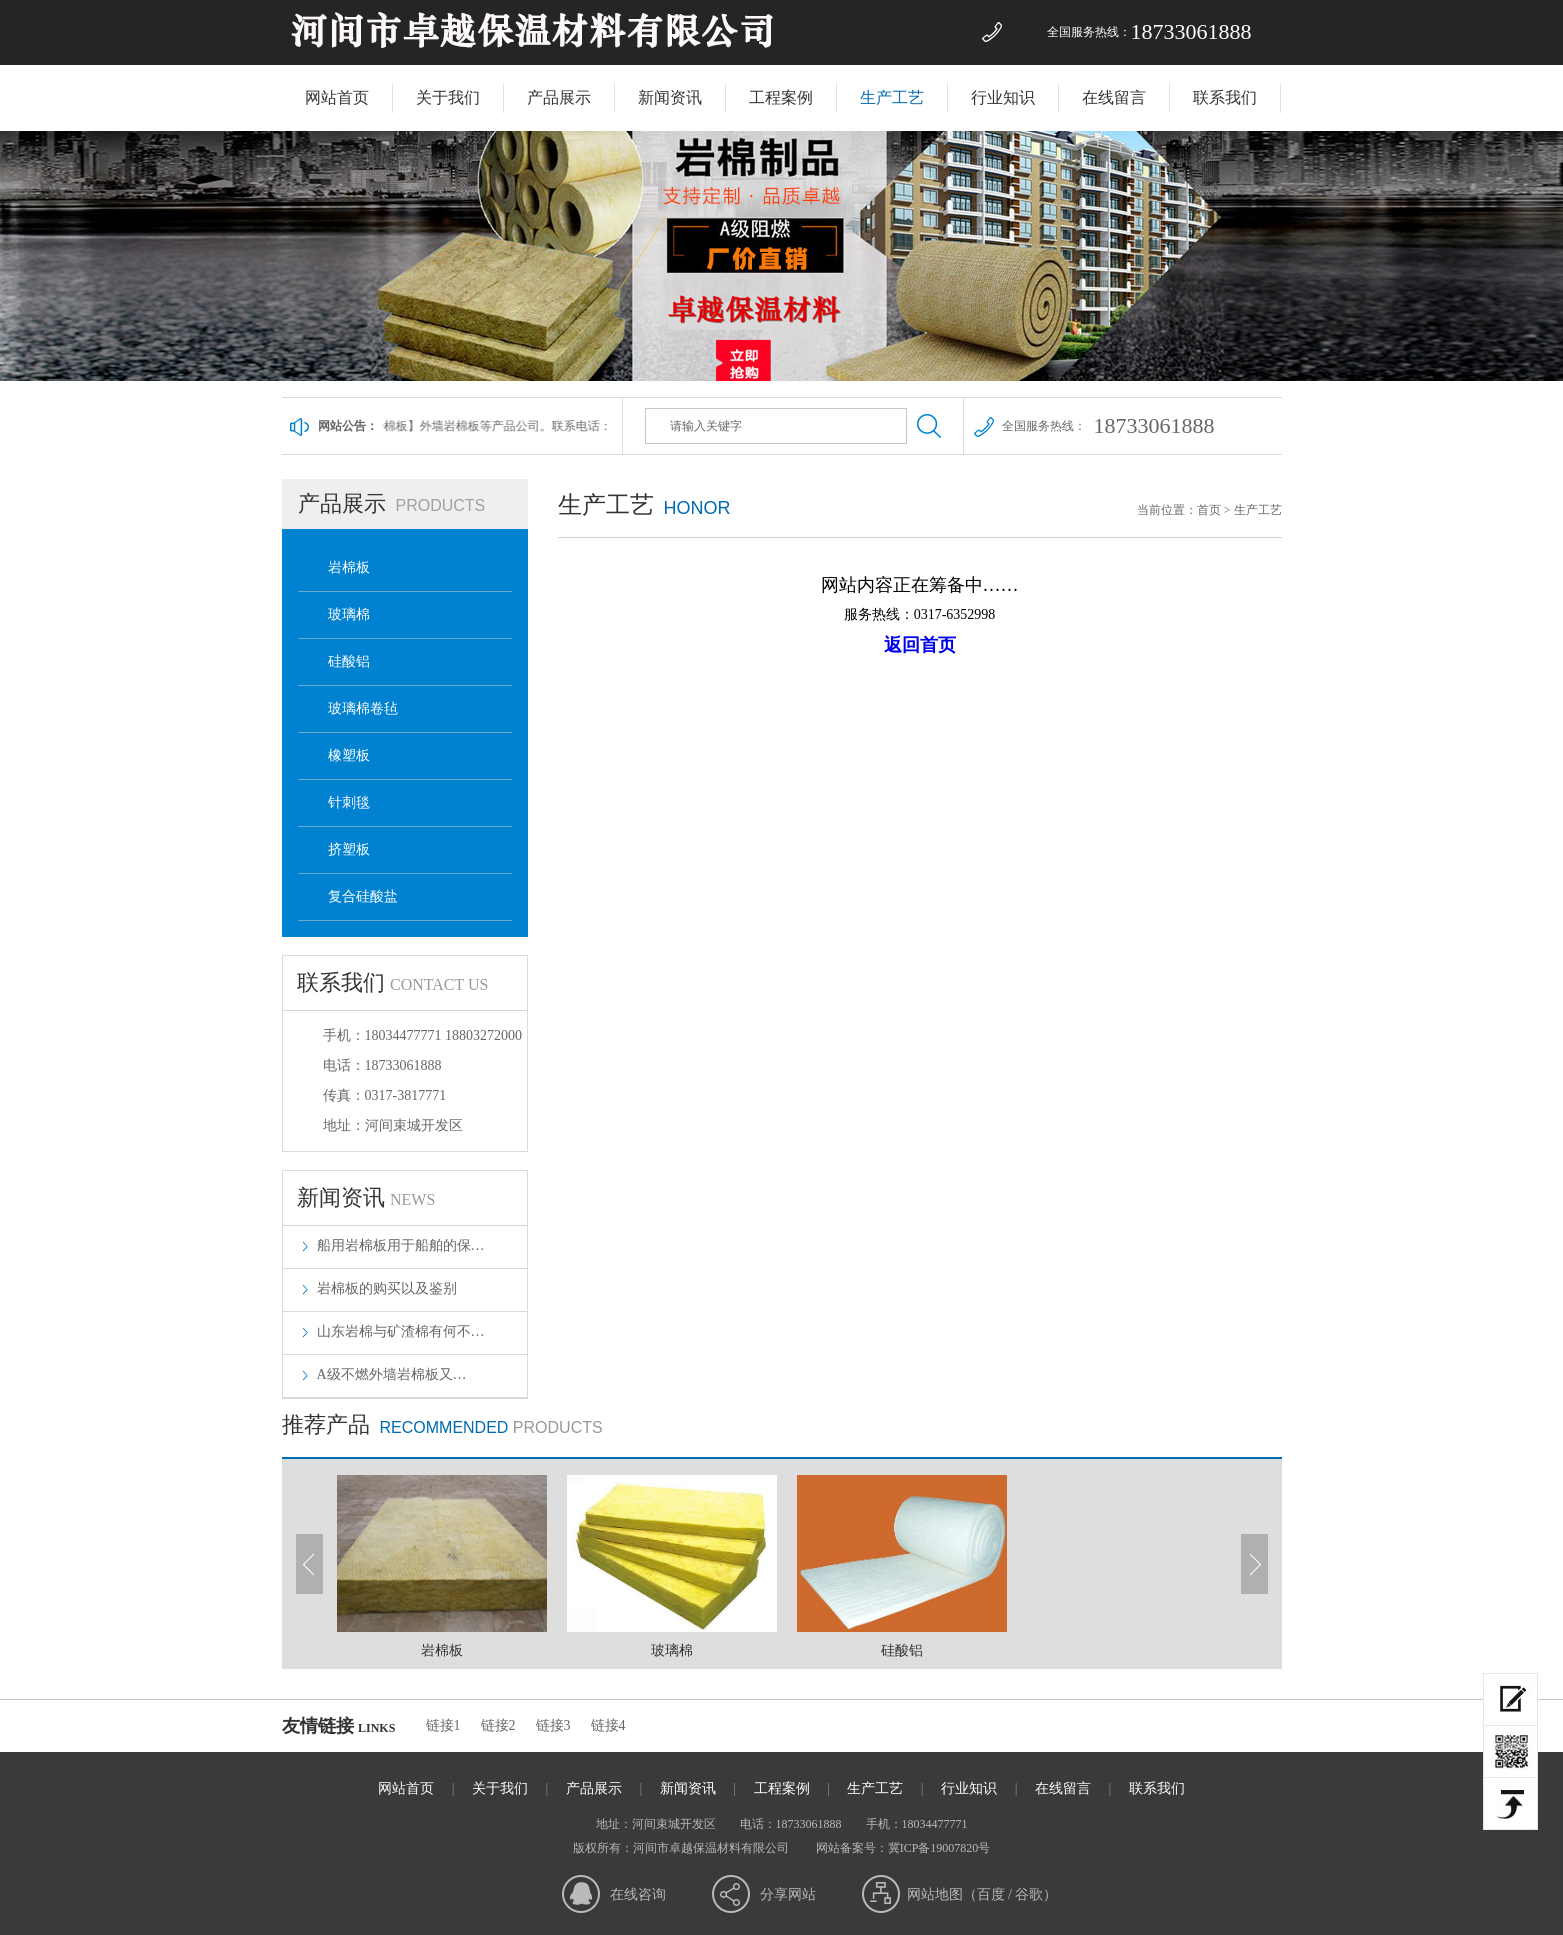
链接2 (498, 1725)
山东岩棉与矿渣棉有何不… (401, 1331)
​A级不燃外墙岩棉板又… (392, 1374)
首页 (1209, 510)
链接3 (553, 1725)
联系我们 (1225, 97)
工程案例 (781, 97)
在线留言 (1114, 97)
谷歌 (1029, 1894)
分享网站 (788, 1894)
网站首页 (337, 97)
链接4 (608, 1725)
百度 (991, 1894)
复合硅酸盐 (363, 896)
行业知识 (1003, 97)
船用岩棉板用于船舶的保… (401, 1245)
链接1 (443, 1725)
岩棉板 (349, 567)
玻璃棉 (349, 614)
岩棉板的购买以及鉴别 (387, 1288)
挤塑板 (349, 849)
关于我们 (448, 97)
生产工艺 (892, 97)
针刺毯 (349, 802)
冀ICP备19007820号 (939, 1848)
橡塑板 (349, 755)
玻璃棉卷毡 (363, 708)
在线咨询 (638, 1894)
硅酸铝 (349, 661)
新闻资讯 (670, 97)
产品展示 (559, 97)
